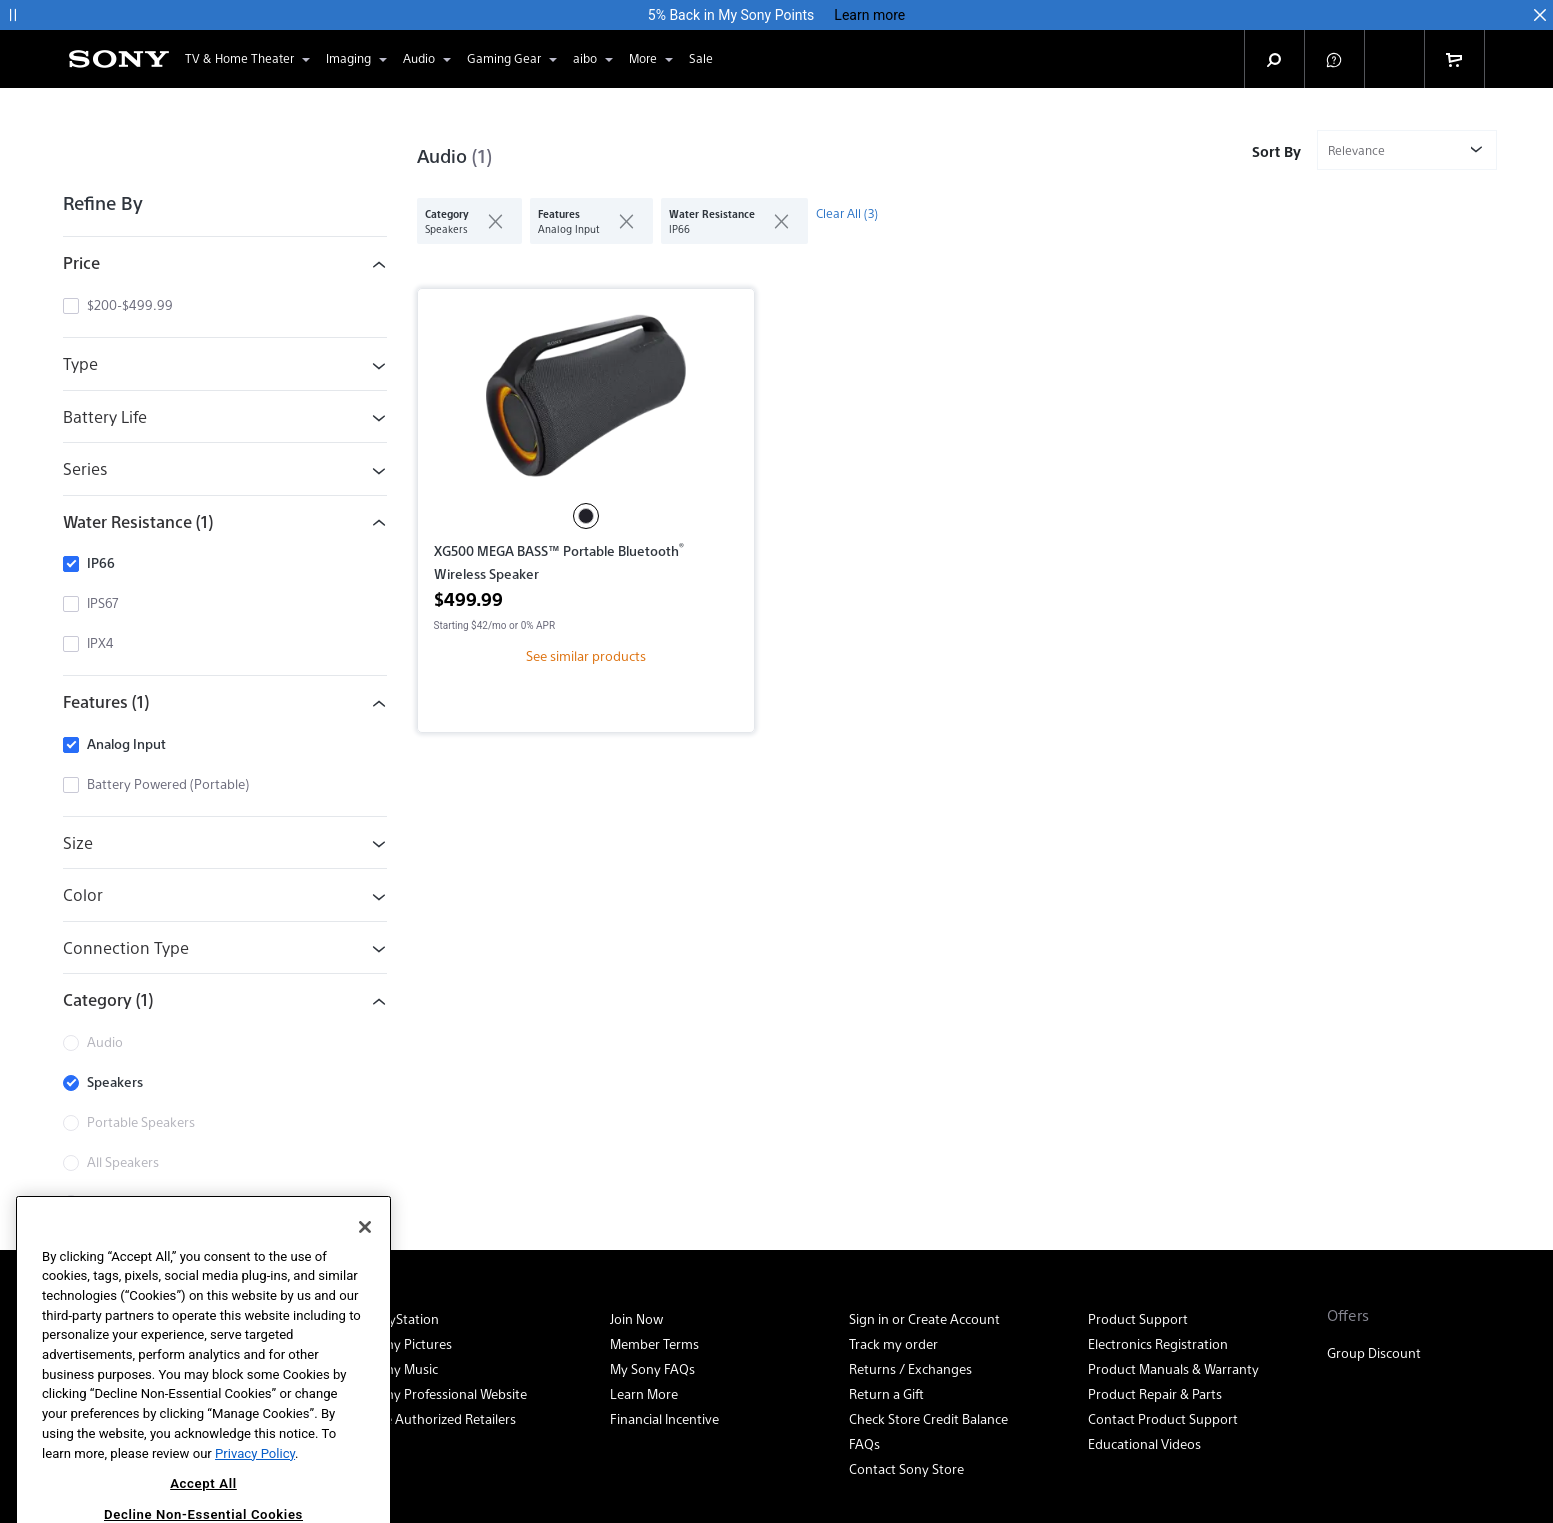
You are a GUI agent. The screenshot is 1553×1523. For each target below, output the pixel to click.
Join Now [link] (636, 1318)
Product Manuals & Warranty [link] (1173, 1368)
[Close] (365, 1271)
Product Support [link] (1138, 1318)
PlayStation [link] (405, 1318)
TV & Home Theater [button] (249, 59)
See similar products (586, 655)
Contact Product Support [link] (1163, 1418)
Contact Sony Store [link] (906, 1468)
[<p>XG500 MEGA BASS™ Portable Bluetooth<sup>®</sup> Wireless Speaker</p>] (586, 404)
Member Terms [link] (654, 1343)
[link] (701, 59)
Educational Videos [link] (1144, 1443)
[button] (13, 15)
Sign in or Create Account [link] (924, 1318)
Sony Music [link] (404, 1368)
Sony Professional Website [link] (449, 1393)
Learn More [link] (644, 1393)
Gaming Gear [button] (514, 59)
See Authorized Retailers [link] (443, 1418)
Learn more (869, 15)
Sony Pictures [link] (411, 1343)
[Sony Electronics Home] (119, 59)
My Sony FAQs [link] (652, 1368)
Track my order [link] (893, 1343)
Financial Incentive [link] (664, 1418)
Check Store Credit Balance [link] (928, 1418)
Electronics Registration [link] (1158, 1343)
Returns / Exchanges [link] (910, 1368)
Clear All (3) (847, 213)
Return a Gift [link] (886, 1393)
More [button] (653, 59)
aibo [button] (595, 59)
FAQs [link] (864, 1443)
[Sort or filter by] (1407, 150)
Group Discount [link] (1374, 1352)
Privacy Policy (255, 1496)
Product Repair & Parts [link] (1155, 1393)
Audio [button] (429, 59)
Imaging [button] (358, 59)
